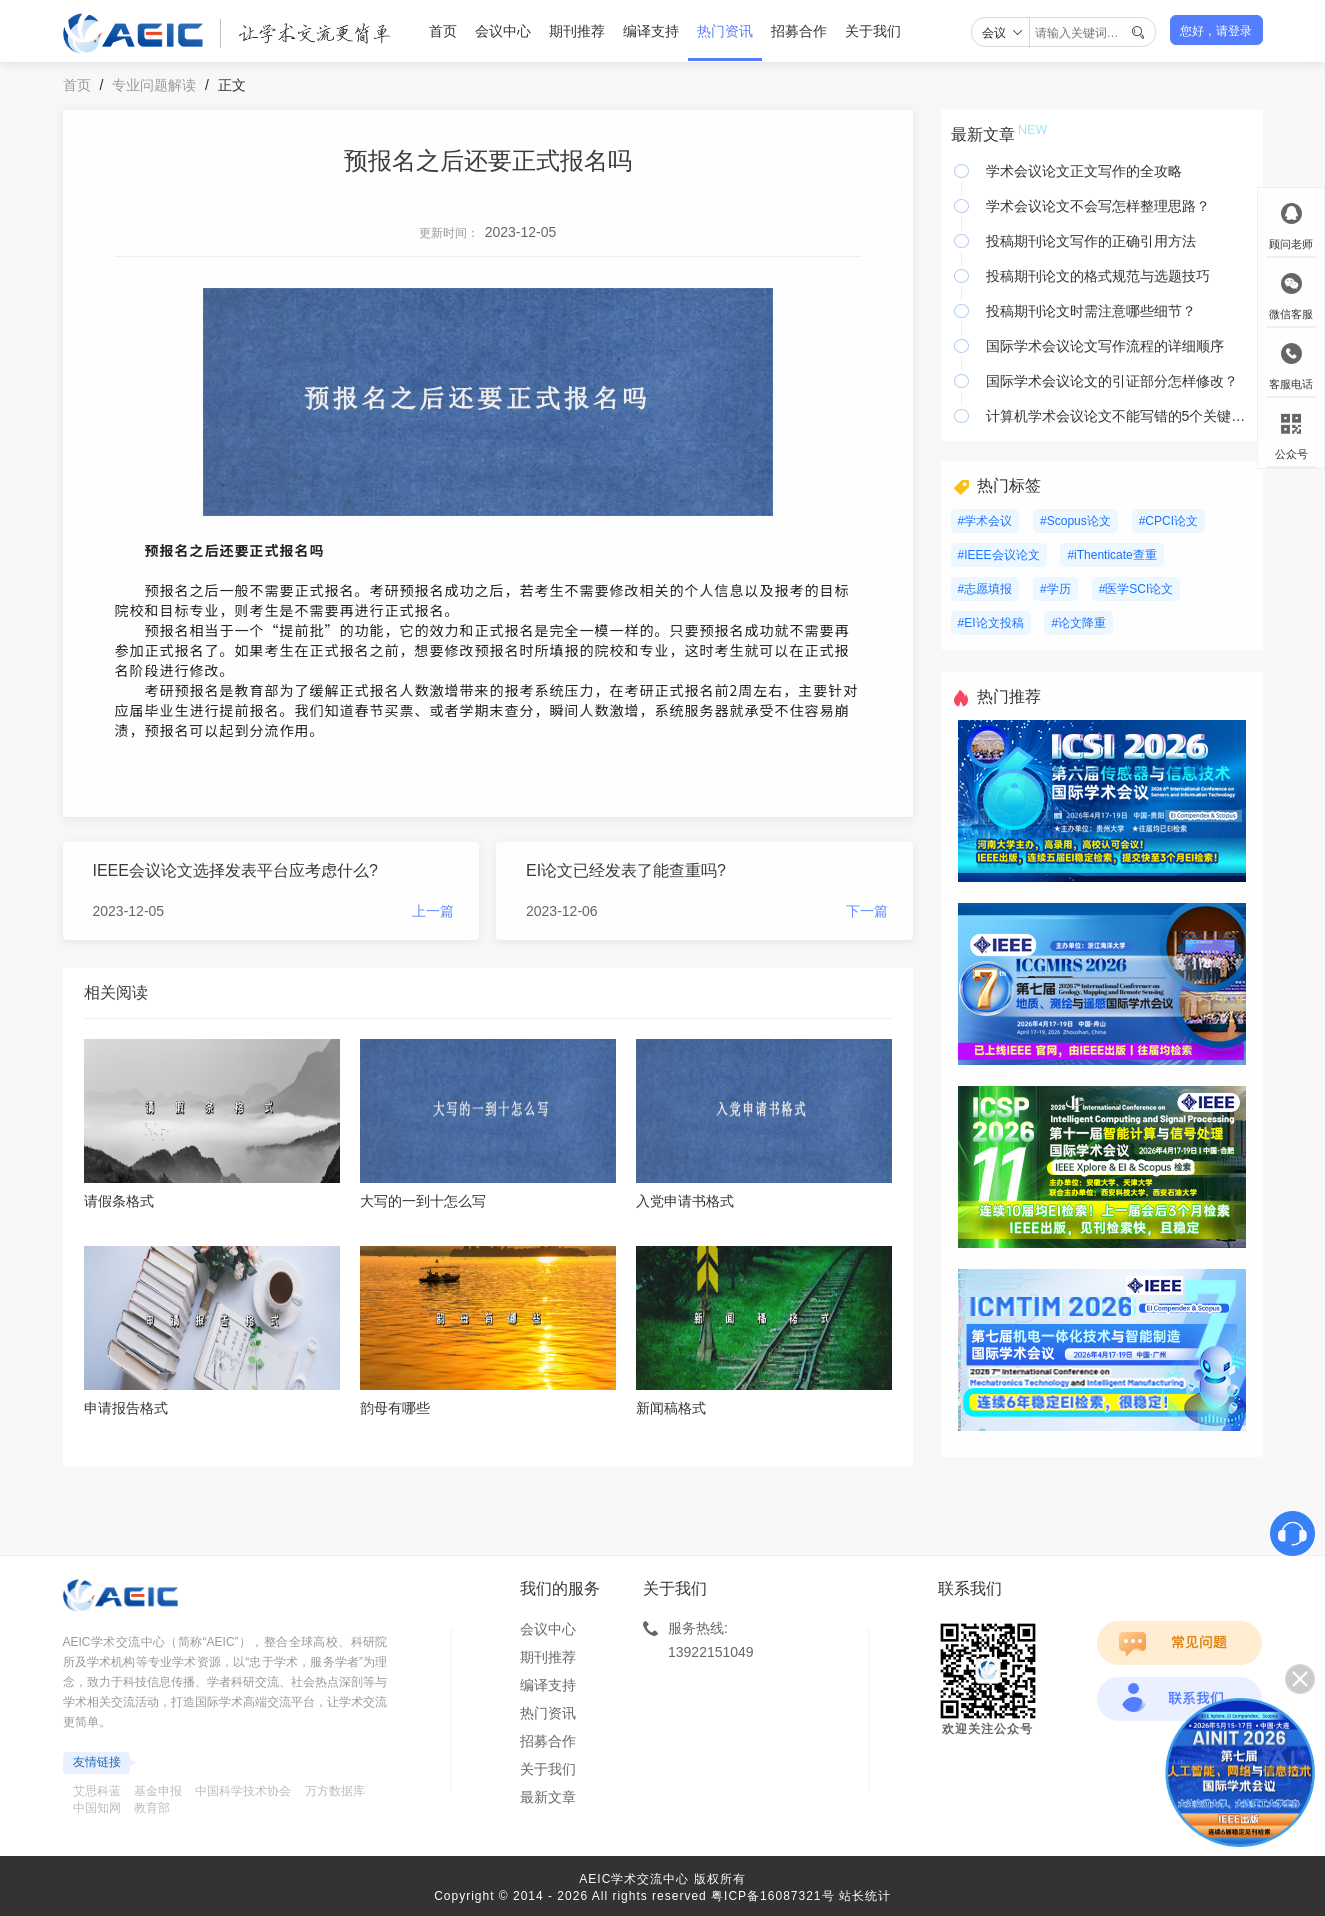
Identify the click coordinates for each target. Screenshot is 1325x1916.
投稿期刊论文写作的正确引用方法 (1091, 241)
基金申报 (158, 1791)
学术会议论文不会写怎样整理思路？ (1098, 206)
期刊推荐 (577, 31)
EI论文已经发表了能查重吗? (626, 870)
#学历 (1055, 589)
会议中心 (503, 31)
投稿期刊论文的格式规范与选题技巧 (1098, 276)
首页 (443, 31)
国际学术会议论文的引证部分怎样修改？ (1112, 381)
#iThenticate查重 (1111, 555)
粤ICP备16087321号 (772, 1896)
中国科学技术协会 (243, 1791)
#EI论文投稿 (991, 623)
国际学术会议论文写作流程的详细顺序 (1105, 346)
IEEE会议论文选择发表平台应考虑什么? (235, 870)
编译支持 (651, 31)
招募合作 (799, 31)
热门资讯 (725, 31)
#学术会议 (985, 521)
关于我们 (873, 31)
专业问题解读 (154, 85)
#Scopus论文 (1075, 521)
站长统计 (865, 1896)
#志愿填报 (985, 589)
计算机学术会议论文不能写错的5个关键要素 (1119, 416)
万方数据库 (335, 1791)
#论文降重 (1078, 623)
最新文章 (548, 1797)
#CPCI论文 (1168, 521)
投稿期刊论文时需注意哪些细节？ (1091, 311)
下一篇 (867, 911)
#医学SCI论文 (1136, 589)
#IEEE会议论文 (999, 555)
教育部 (152, 1808)
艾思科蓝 (97, 1791)
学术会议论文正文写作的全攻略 (1084, 171)
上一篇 (433, 911)
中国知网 (97, 1808)
